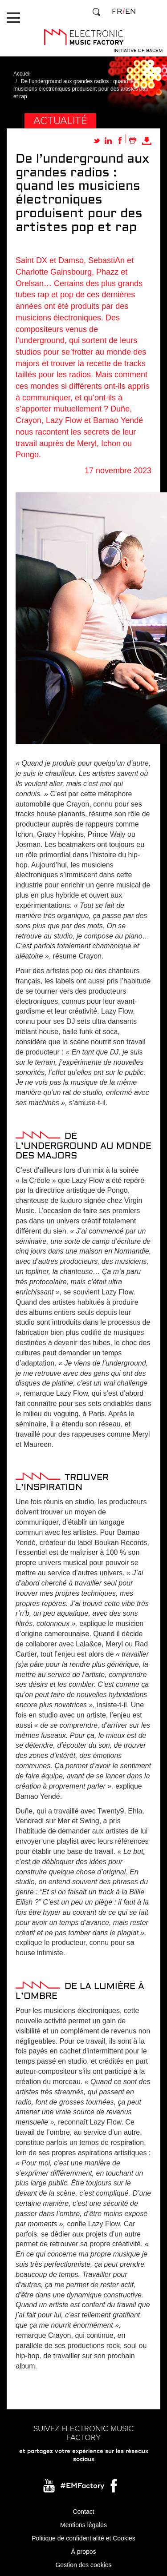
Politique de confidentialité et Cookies (83, 2538)
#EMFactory (82, 2485)
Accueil (22, 74)
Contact (83, 2511)
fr (117, 11)
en (130, 11)
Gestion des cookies (83, 2564)
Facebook (114, 2488)
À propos (83, 2551)
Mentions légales (83, 2524)
